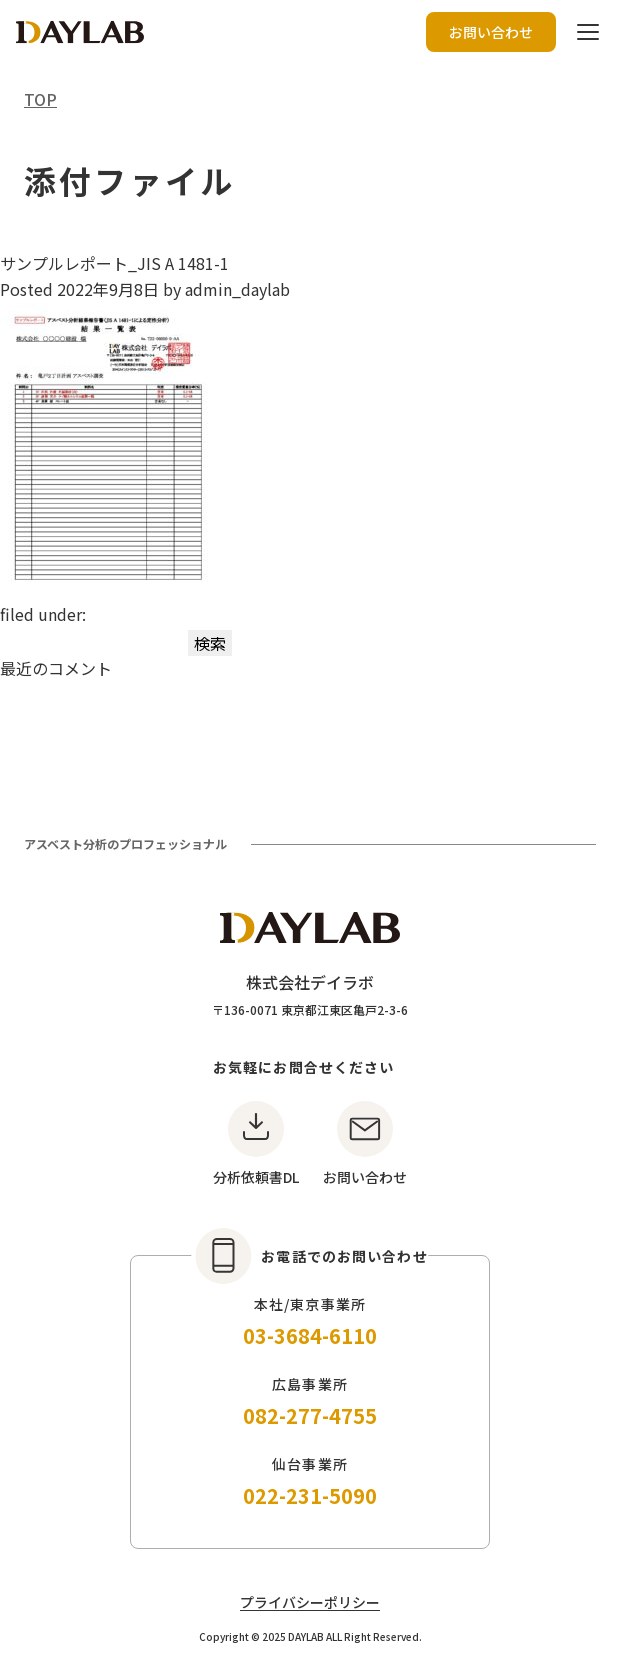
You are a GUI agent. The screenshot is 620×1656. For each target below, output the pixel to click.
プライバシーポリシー (310, 1602)
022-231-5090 (310, 1495)
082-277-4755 (310, 1415)
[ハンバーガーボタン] (588, 32)
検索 (210, 643)
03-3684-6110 (310, 1335)
